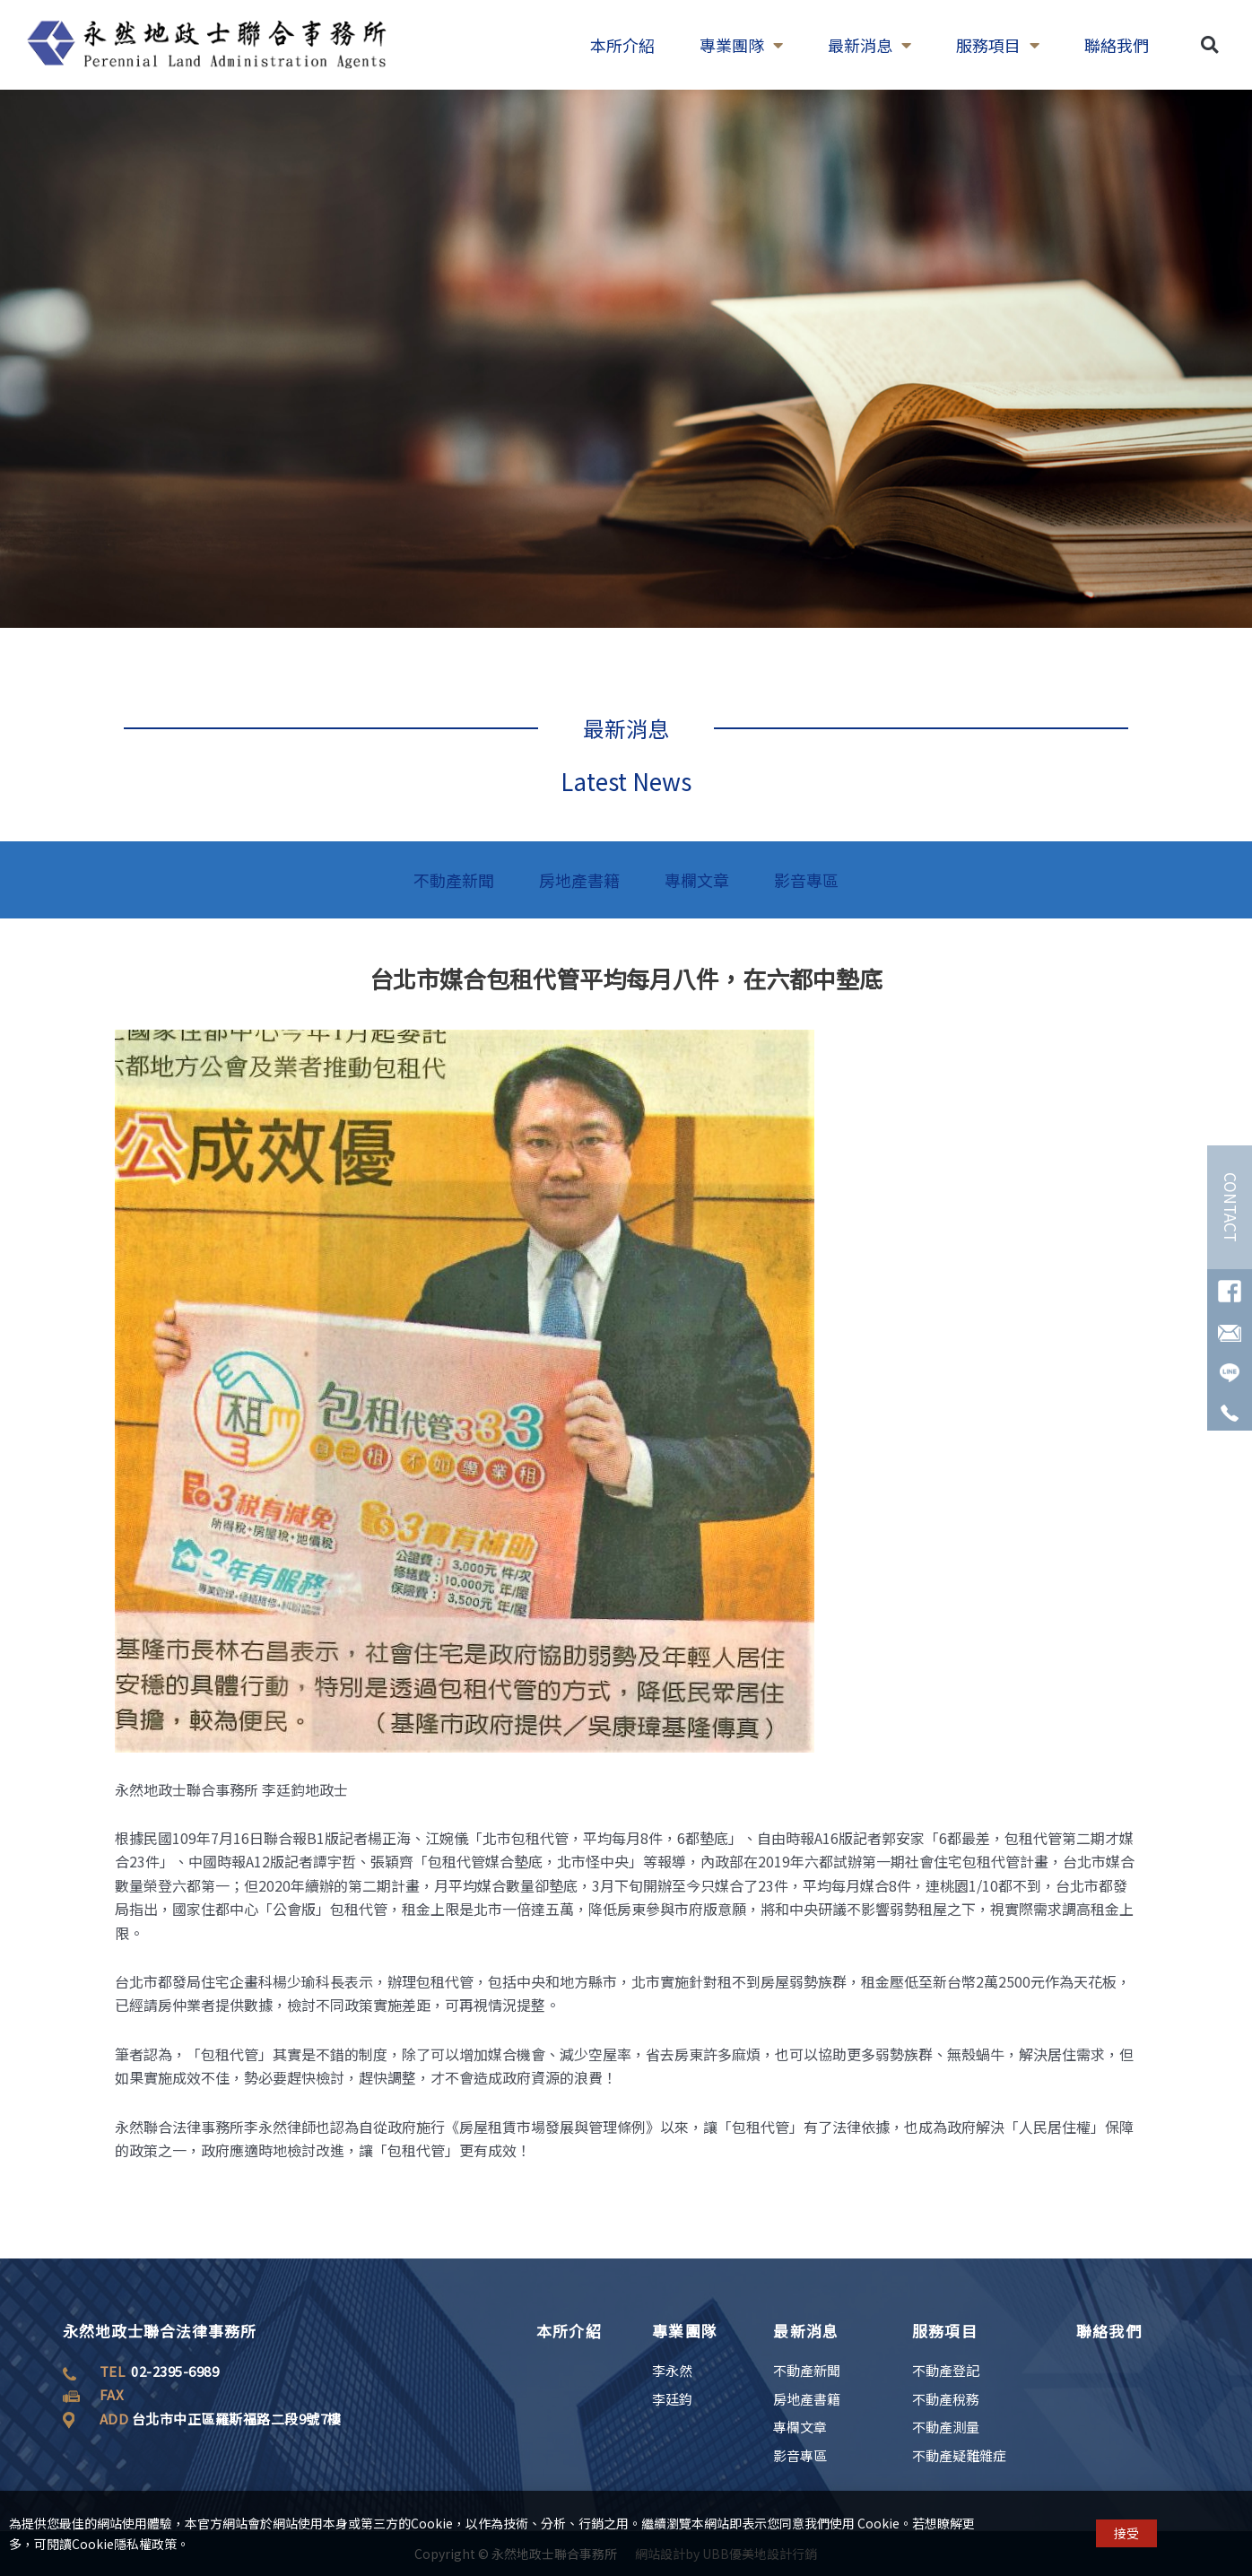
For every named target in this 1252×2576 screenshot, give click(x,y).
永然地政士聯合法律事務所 (159, 2330)
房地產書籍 (579, 880)
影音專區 (806, 880)
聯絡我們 (1109, 2330)
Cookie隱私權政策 (124, 2554)
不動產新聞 (453, 880)
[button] (1209, 30)
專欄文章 (697, 880)
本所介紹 (569, 2330)
